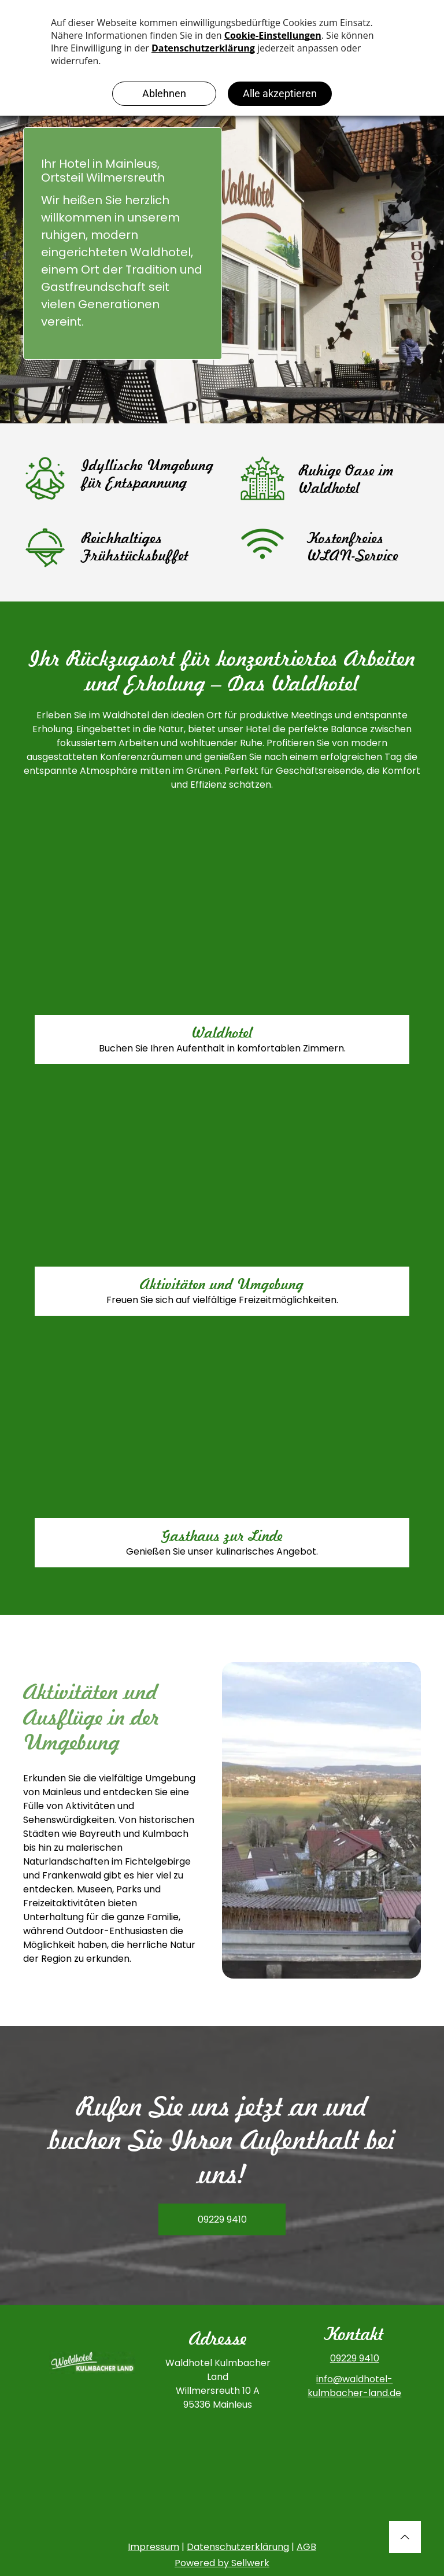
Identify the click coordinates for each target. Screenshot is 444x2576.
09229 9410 (354, 2358)
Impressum (153, 2546)
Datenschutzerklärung (238, 2546)
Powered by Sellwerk (222, 2563)
